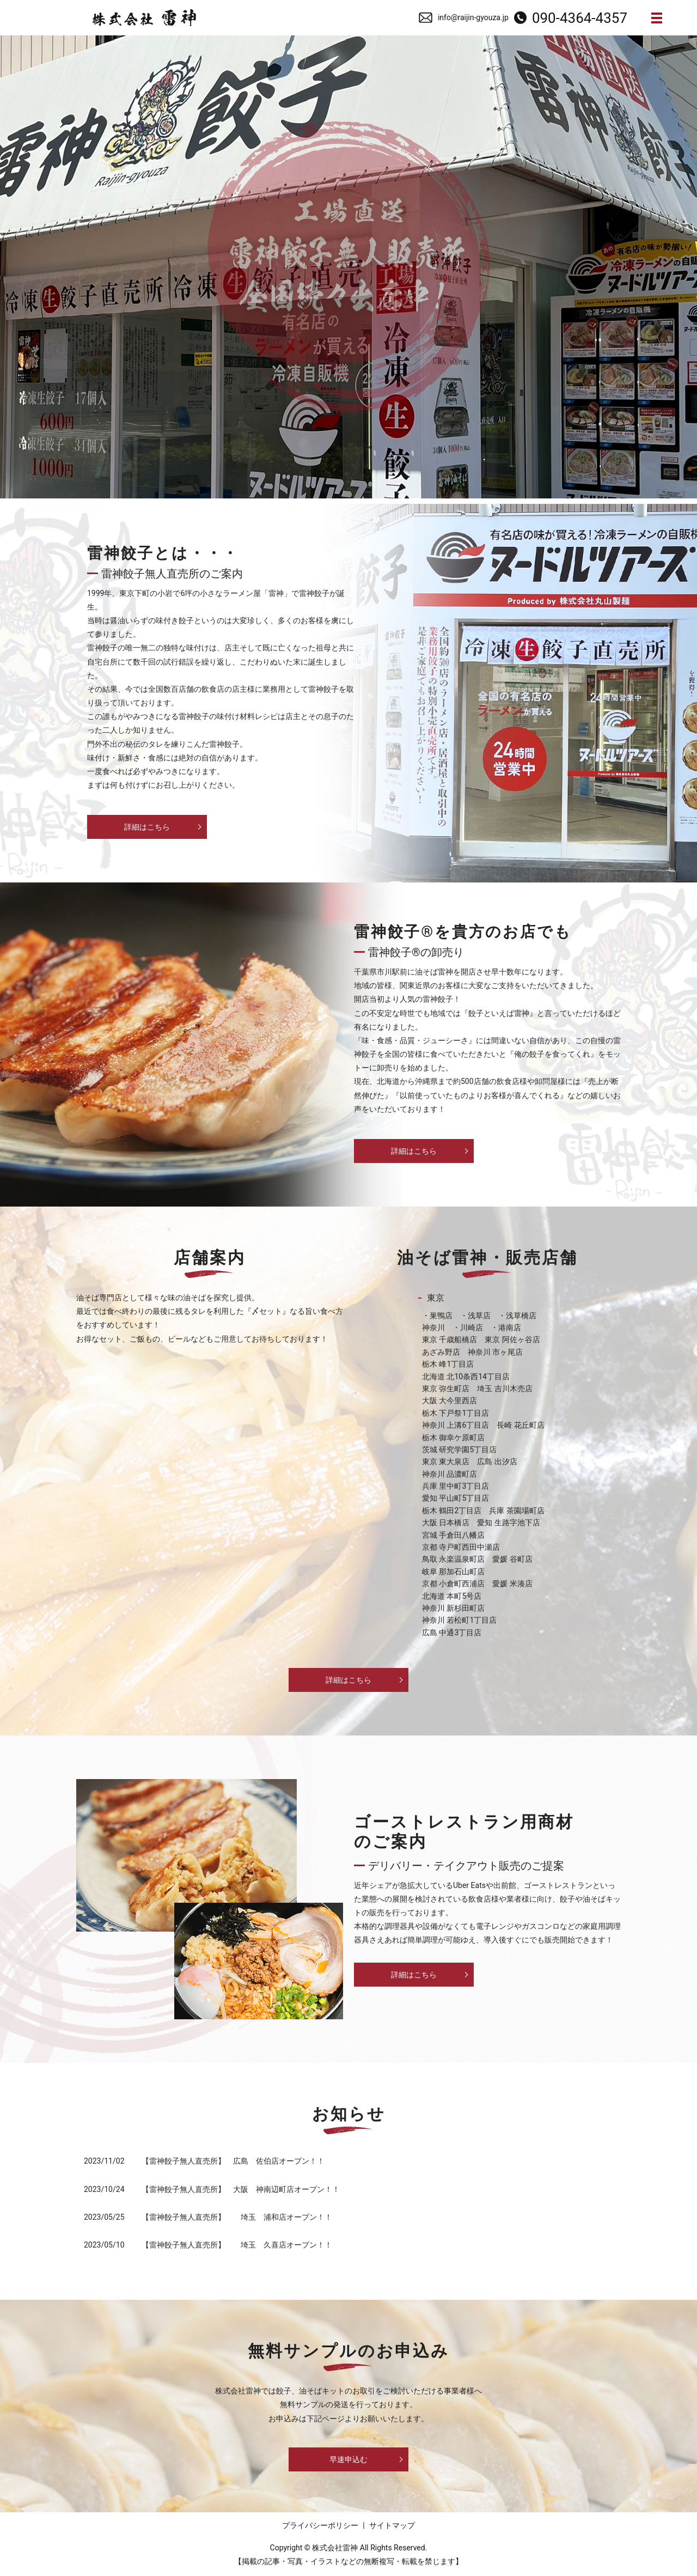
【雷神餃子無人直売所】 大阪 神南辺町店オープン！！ (241, 2189)
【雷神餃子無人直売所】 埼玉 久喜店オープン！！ (237, 2244)
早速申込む (348, 2459)
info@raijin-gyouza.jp (473, 17)
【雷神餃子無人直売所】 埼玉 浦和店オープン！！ (237, 2217)
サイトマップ (392, 2525)
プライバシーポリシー (320, 2525)
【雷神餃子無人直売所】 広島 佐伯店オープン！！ (233, 2161)
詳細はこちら (147, 827)
